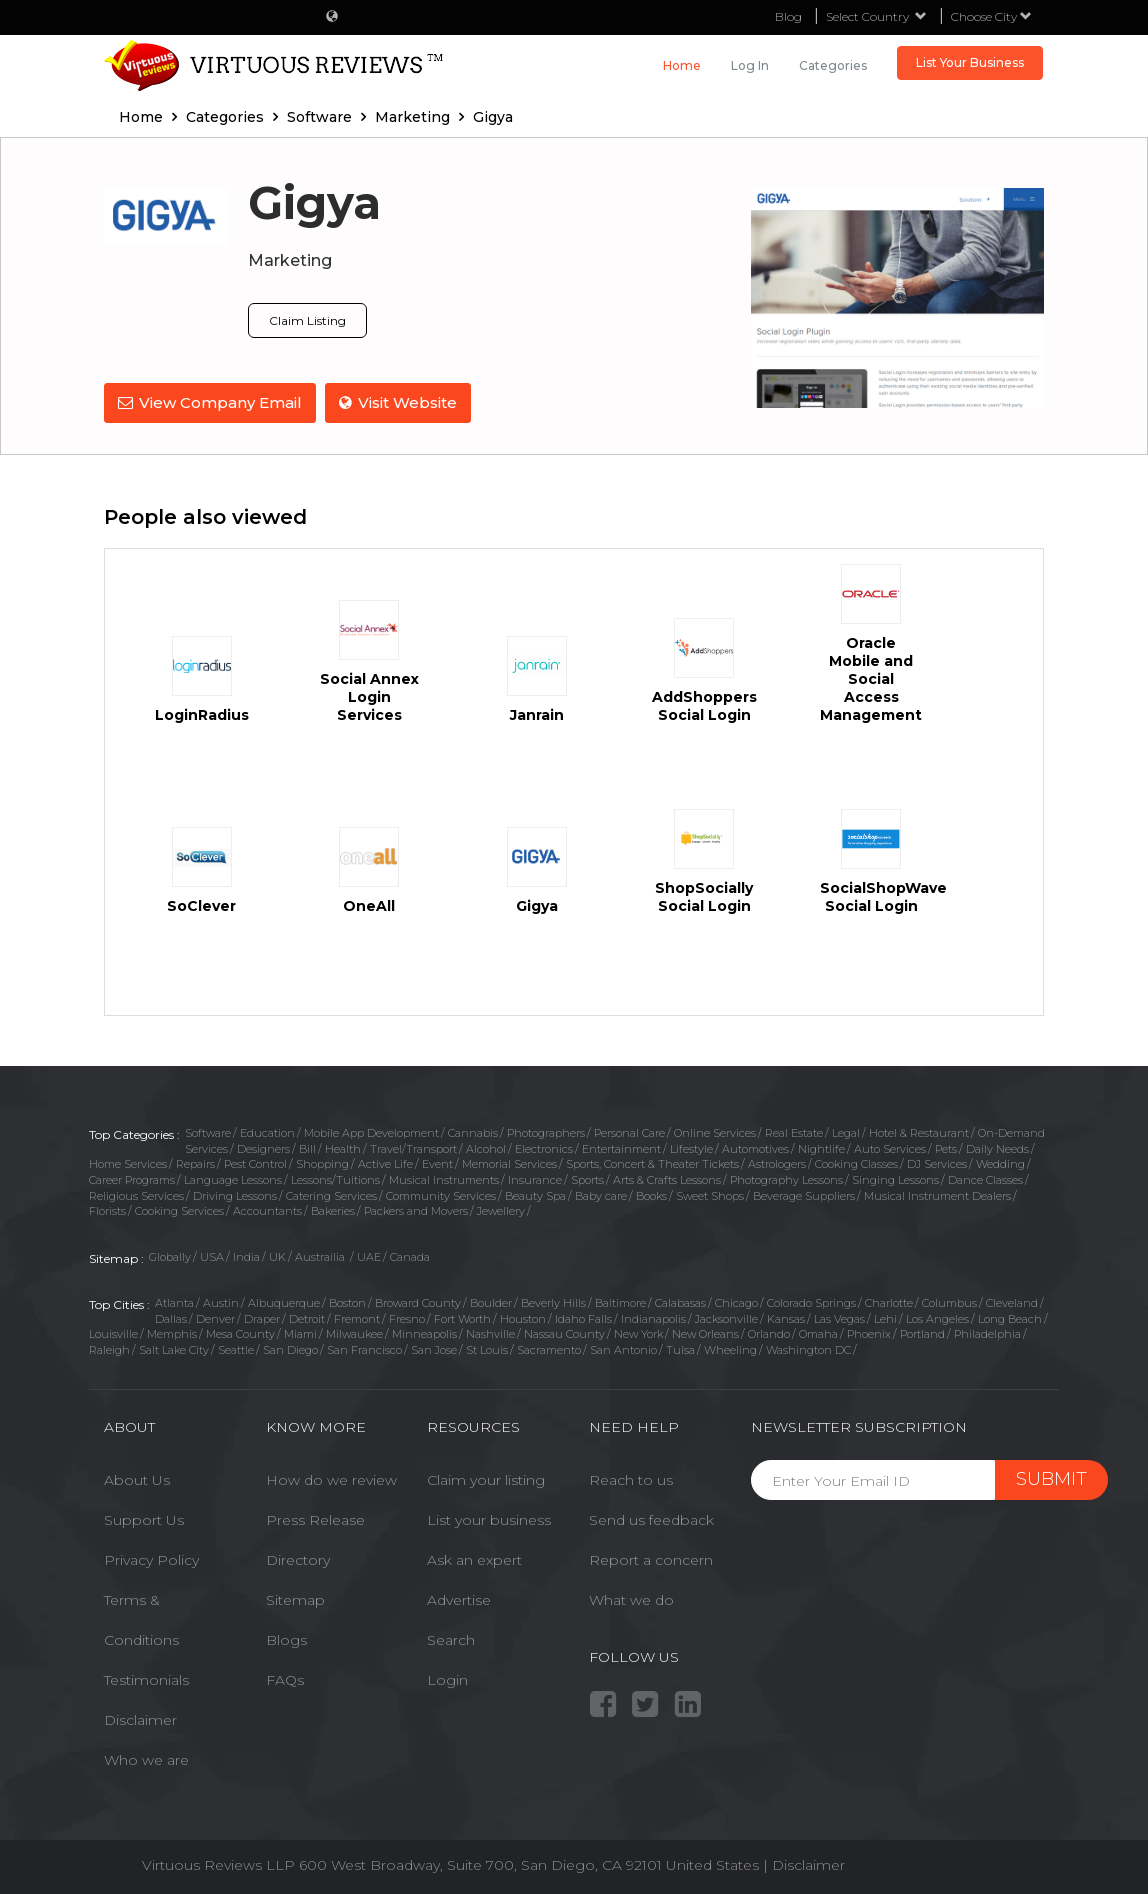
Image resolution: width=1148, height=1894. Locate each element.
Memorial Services (509, 1163)
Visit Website (399, 402)
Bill (307, 1147)
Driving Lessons (235, 1194)
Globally (170, 1256)
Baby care (601, 1194)
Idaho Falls (583, 1317)
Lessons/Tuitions (335, 1179)
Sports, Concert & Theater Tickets (652, 1163)
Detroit (307, 1317)
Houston (523, 1317)
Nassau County (564, 1333)
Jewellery (501, 1210)
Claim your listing (486, 1479)
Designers (263, 1147)
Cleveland (1012, 1302)
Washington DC (808, 1349)
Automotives (755, 1147)
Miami (300, 1333)
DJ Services (937, 1163)
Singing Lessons (895, 1179)
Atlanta (174, 1302)
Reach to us (631, 1479)
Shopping (322, 1163)
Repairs (195, 1163)
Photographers (546, 1132)
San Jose (434, 1349)
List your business (489, 1519)
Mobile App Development (371, 1132)
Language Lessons (233, 1179)
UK (277, 1256)
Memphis (172, 1333)
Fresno (407, 1317)
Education (267, 1132)
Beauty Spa (535, 1194)
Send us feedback (651, 1519)
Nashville (490, 1333)
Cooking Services (179, 1210)
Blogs (286, 1639)
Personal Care (629, 1132)
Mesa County (240, 1333)
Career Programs (132, 1179)
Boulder (491, 1302)
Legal (846, 1132)
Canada (410, 1256)
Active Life (385, 1163)
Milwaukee (354, 1333)
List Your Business (970, 62)
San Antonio (623, 1349)
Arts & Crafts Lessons (667, 1179)
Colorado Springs (811, 1302)
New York (638, 1333)
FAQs (285, 1679)
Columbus (949, 1302)
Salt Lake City (174, 1349)
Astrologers (777, 1163)
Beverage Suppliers (804, 1194)
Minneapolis (424, 1333)
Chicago (736, 1302)
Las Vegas (839, 1317)
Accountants (267, 1210)
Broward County (418, 1302)
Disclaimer (140, 1719)
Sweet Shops (710, 1194)
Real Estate (794, 1132)
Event (437, 1163)
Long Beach (1010, 1317)
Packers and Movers (416, 1210)
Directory (298, 1559)
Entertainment (621, 1147)
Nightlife (821, 1147)
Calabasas (680, 1302)
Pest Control (255, 1163)
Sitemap (295, 1599)
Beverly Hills (553, 1302)
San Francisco (364, 1349)
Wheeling (730, 1349)
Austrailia (321, 1256)
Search (451, 1639)
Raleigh (109, 1349)
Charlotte (889, 1302)
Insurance (535, 1179)
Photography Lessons (786, 1179)
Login (447, 1679)
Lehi (885, 1317)
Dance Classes (985, 1179)
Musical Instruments (444, 1179)
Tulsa (680, 1349)
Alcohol (486, 1147)
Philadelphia (987, 1333)
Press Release (315, 1519)
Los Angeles (937, 1317)
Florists (107, 1210)
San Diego (290, 1349)
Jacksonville (726, 1317)
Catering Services (331, 1194)
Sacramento (549, 1349)
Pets (946, 1147)
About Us (137, 1479)
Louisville (113, 1333)
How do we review (331, 1479)
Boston (347, 1302)
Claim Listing (307, 320)
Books (651, 1194)
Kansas (786, 1317)
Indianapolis (653, 1317)
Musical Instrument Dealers (937, 1194)
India (246, 1256)
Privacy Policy (151, 1559)
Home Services (128, 1163)
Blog (788, 16)
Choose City (991, 16)
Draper (262, 1317)
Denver (215, 1317)
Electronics (544, 1147)
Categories (833, 65)
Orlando (769, 1333)
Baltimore (620, 1302)
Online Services (715, 1132)
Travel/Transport (413, 1147)
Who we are (146, 1759)
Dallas (171, 1317)
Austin (221, 1302)
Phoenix (869, 1333)
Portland (922, 1333)
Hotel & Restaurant (919, 1132)
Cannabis (473, 1132)
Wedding (1000, 1163)
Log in (750, 65)
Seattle (236, 1349)
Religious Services (136, 1194)
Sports (587, 1179)
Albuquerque (284, 1302)
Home (682, 65)
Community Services (441, 1194)
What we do (631, 1599)
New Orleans (705, 1333)
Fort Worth (462, 1317)
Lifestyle (691, 1147)
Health (343, 1147)
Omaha (818, 1333)
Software (208, 1132)
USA (212, 1256)
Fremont (357, 1317)
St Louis (487, 1349)
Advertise (459, 1599)
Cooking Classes (856, 1163)
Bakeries (333, 1210)
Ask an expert (474, 1559)
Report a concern (651, 1559)
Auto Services (890, 1147)
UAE (369, 1256)
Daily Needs (997, 1147)
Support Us (144, 1519)
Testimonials (146, 1679)
